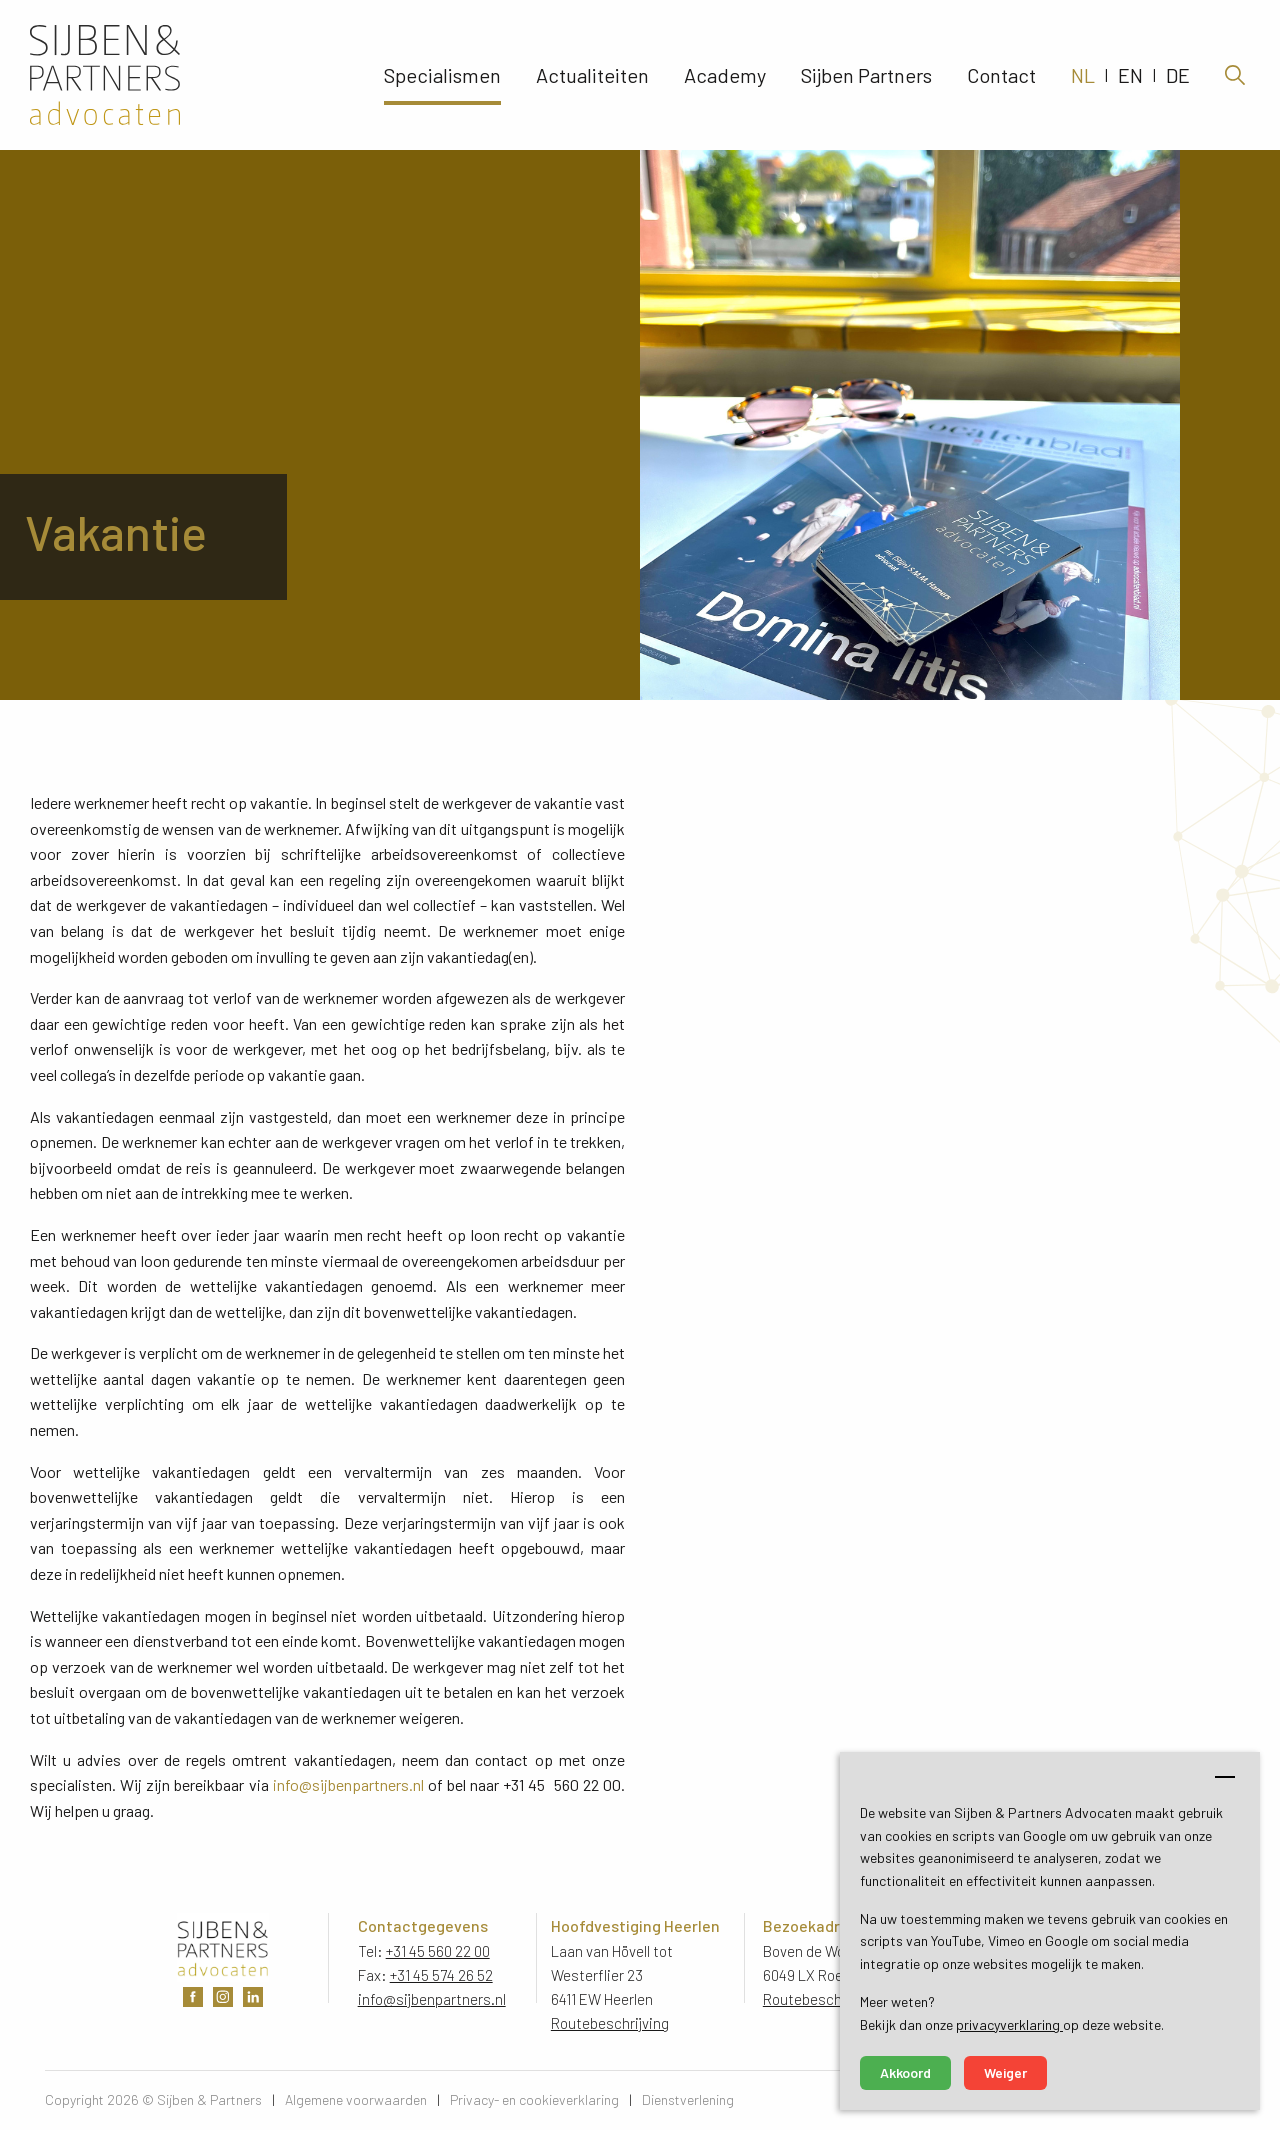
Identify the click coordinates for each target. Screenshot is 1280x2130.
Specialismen (442, 75)
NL (1083, 75)
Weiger (1005, 2072)
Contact (1001, 75)
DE (1178, 75)
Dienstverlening (688, 2099)
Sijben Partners (866, 75)
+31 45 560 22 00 (438, 1951)
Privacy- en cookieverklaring (534, 2099)
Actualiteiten (592, 75)
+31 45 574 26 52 (441, 1975)
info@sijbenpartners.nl (348, 1784)
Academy (725, 75)
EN (1130, 75)
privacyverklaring (1009, 2024)
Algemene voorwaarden (356, 2099)
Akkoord (905, 2072)
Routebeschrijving (610, 2023)
